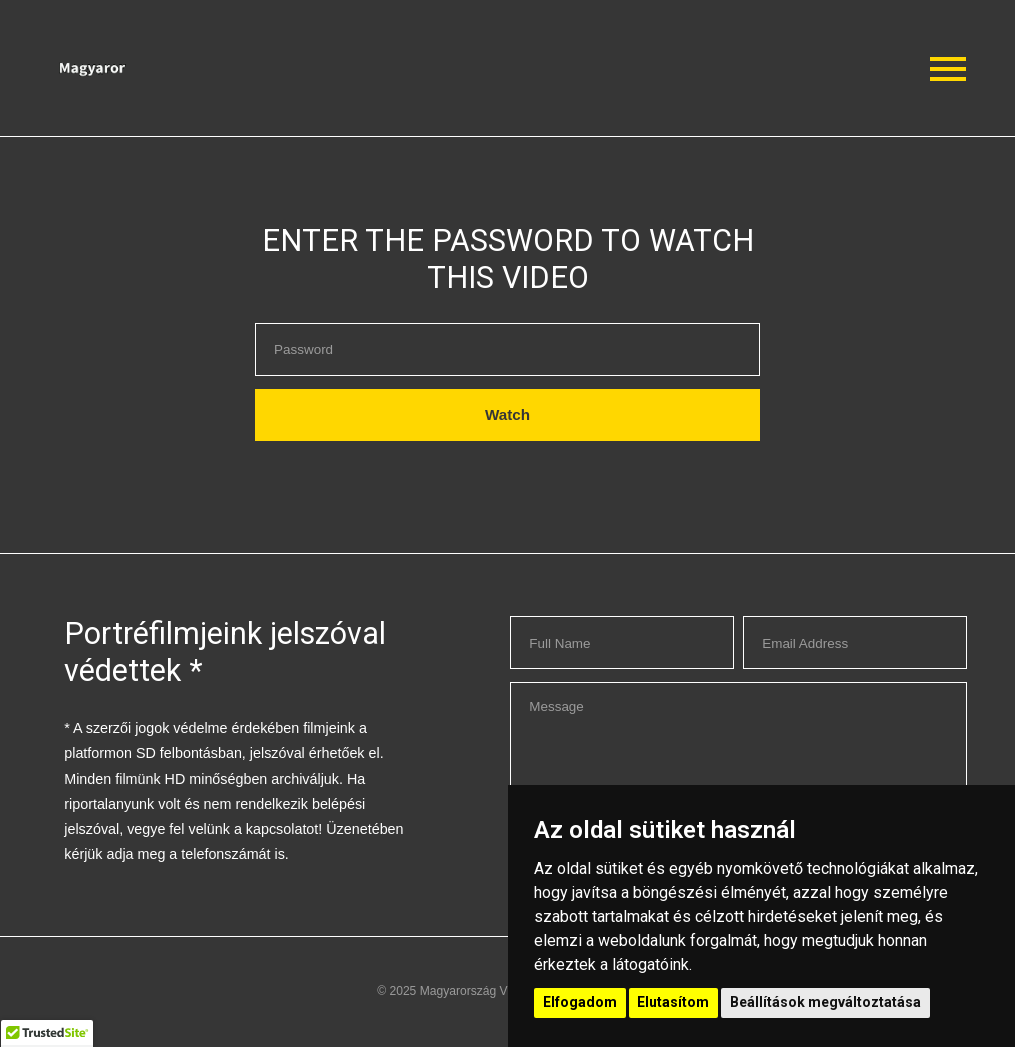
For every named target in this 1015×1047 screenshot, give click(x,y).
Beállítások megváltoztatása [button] (825, 1002)
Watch (507, 414)
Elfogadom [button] (580, 1002)
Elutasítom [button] (673, 1002)
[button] (198, 68)
